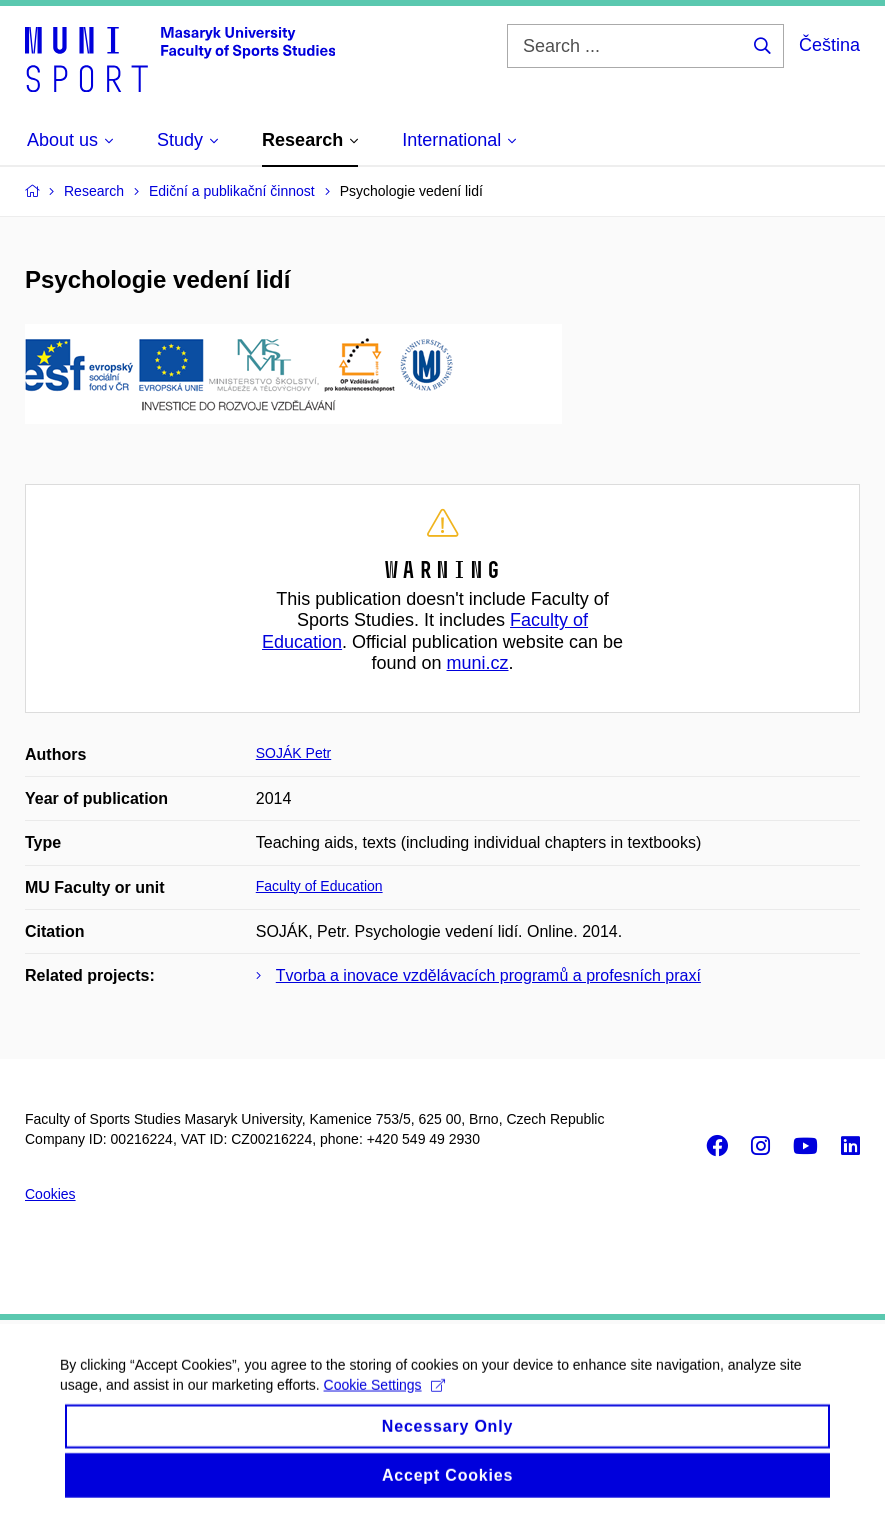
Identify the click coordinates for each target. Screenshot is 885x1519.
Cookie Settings (384, 1395)
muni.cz (478, 663)
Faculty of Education (319, 886)
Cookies (50, 1194)
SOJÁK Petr (293, 753)
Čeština (829, 45)
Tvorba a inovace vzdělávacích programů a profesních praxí (488, 975)
